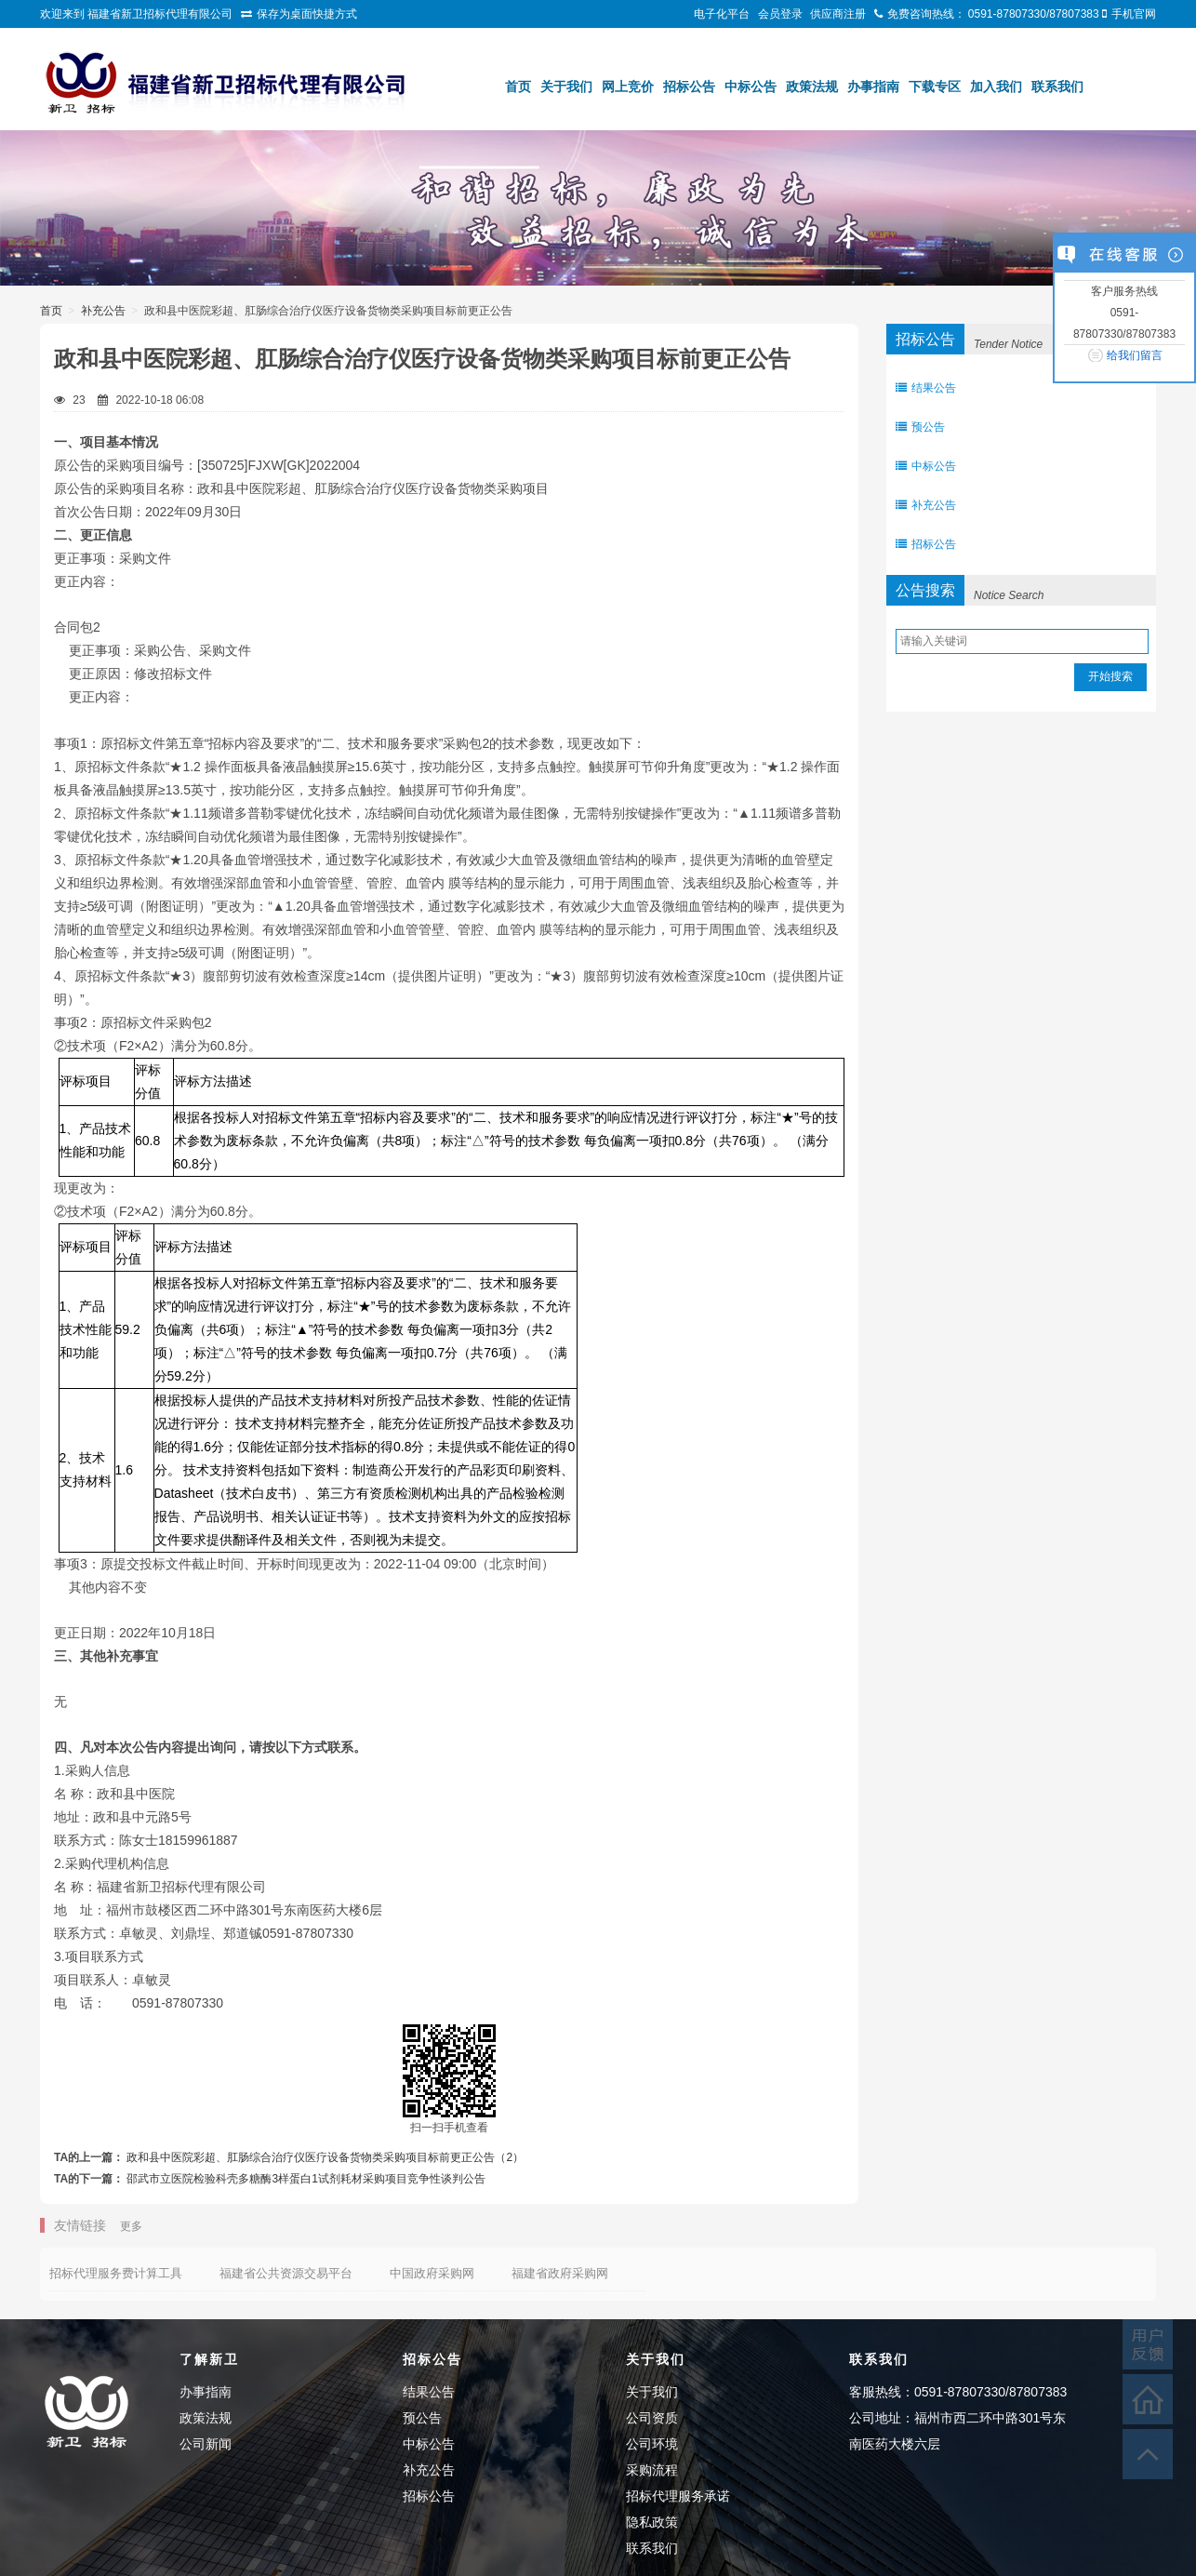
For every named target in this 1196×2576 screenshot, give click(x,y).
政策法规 (812, 86)
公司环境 (652, 2443)
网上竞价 (628, 86)
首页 (518, 86)
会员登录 (780, 13)
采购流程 (652, 2470)
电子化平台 (722, 13)
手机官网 (1133, 13)
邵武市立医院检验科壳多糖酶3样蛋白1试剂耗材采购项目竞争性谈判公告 (305, 2178)
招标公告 (689, 86)
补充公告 (103, 310)
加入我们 (996, 86)
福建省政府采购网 (560, 2273)
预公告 (920, 427)
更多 (131, 2226)
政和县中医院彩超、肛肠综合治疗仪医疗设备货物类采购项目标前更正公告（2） (325, 2157)
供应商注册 (838, 13)
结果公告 (926, 387)
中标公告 (750, 86)
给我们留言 (1135, 355)
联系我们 (1057, 86)
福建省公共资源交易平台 (285, 2273)
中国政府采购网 (432, 2273)
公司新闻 (205, 2443)
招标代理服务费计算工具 (115, 2273)
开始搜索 (1110, 676)
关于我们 (566, 86)
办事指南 (873, 86)
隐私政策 (652, 2522)
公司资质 (652, 2417)
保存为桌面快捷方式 (307, 13)
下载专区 (935, 86)
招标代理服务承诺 (678, 2496)
